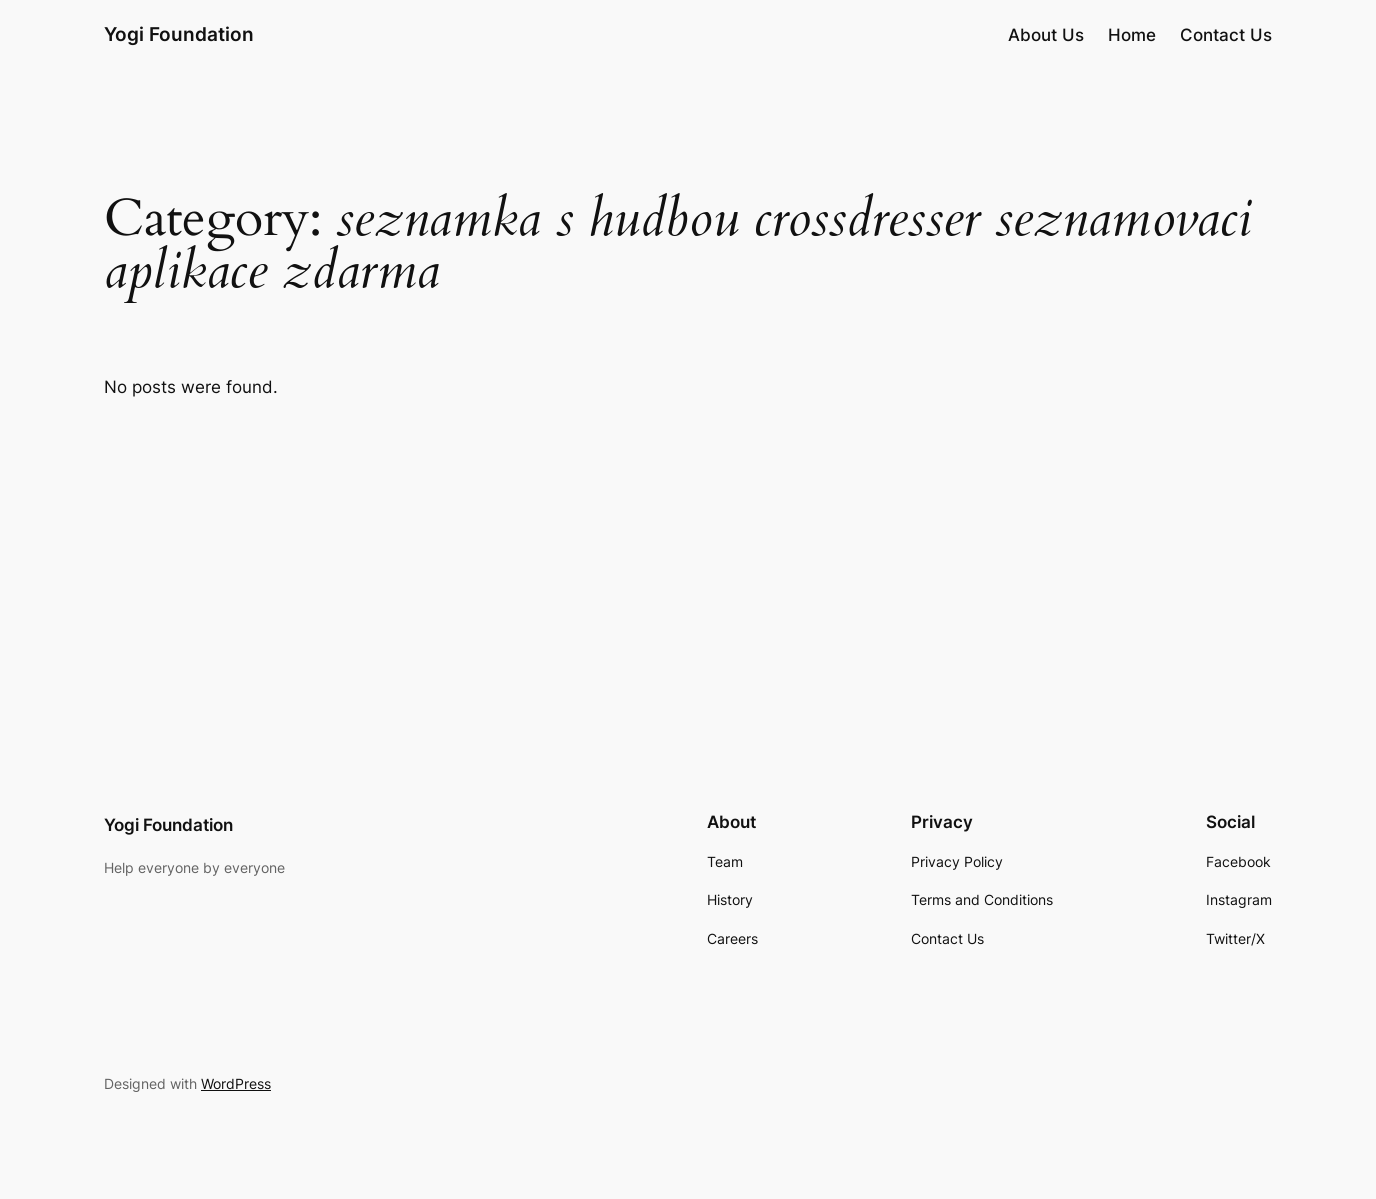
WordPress (236, 1083)
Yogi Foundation (179, 34)
